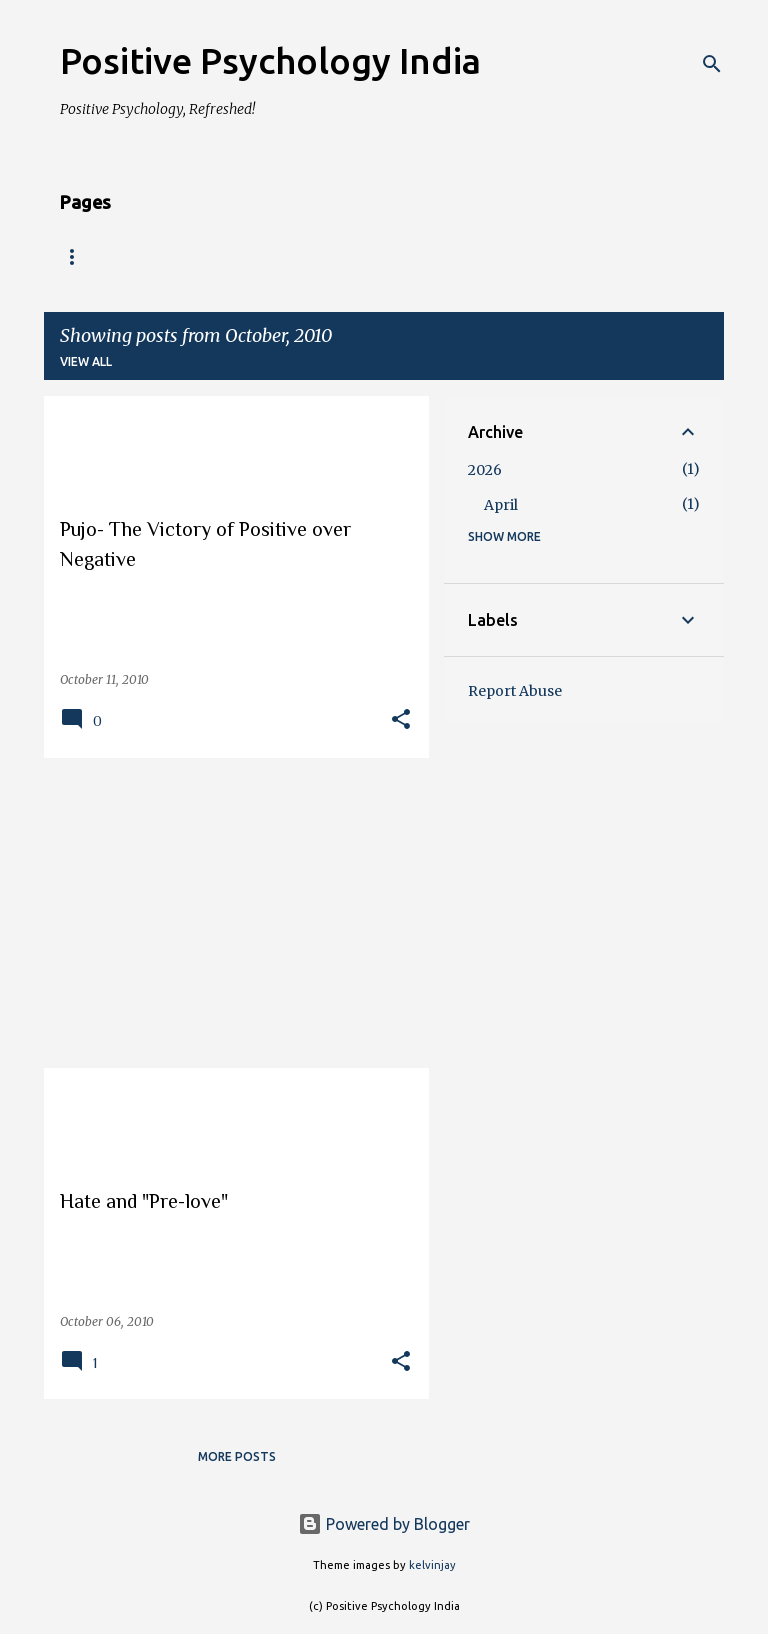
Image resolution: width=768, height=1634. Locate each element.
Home (80, 257)
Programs (291, 257)
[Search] (712, 64)
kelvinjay (432, 1565)
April (501, 505)
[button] (401, 720)
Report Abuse (515, 691)
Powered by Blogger (384, 1524)
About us (177, 257)
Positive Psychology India (270, 60)
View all (86, 361)
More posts (237, 1456)
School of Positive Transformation (503, 257)
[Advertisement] (229, 913)
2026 (485, 470)
